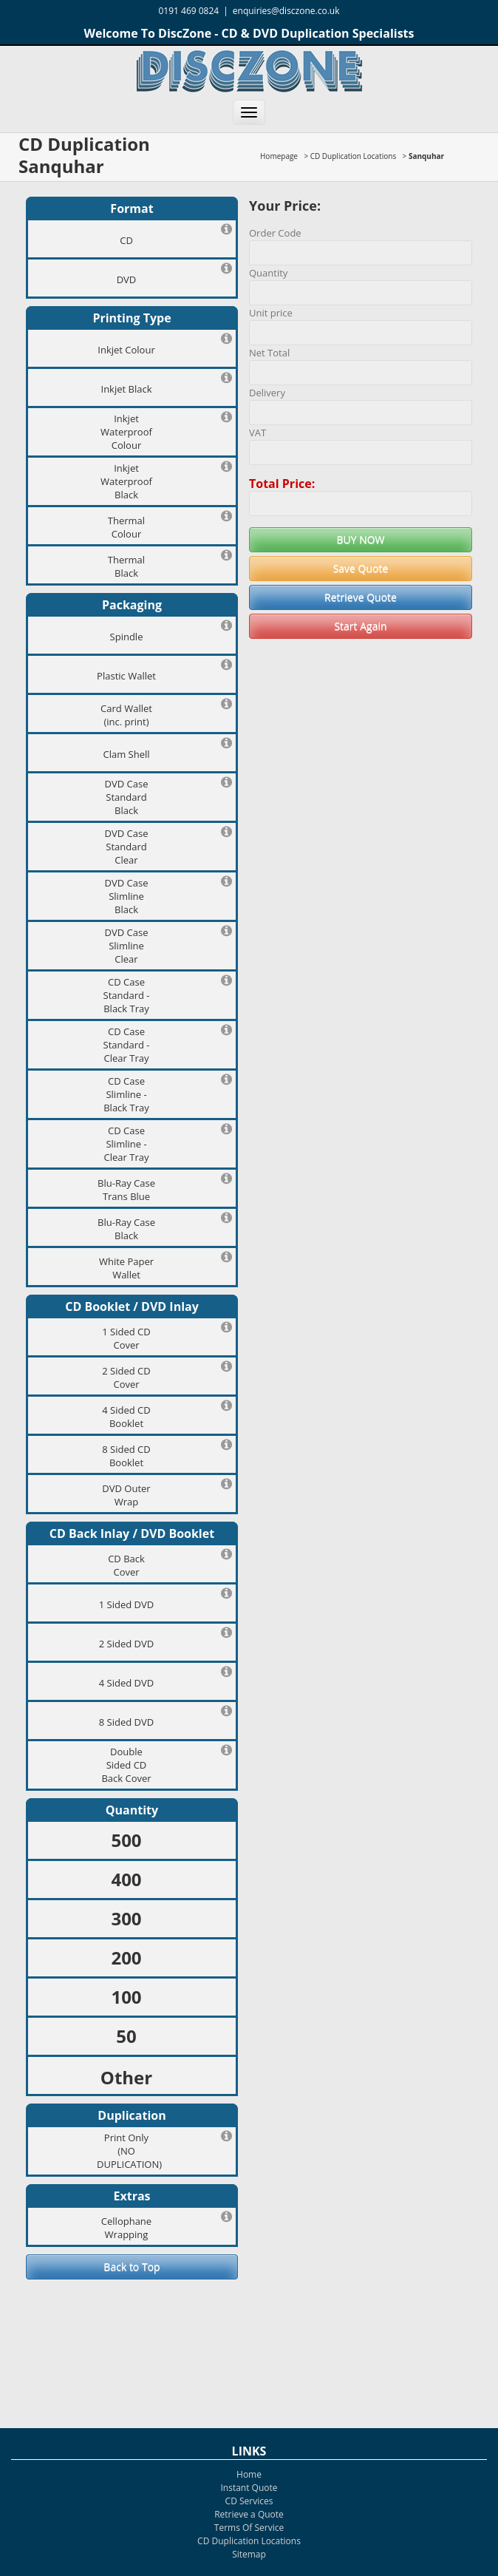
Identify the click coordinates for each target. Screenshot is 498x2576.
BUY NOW (360, 539)
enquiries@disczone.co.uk (286, 10)
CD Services (249, 2501)
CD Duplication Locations (353, 156)
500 (126, 1840)
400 (126, 1879)
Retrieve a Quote (249, 2514)
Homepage (279, 156)
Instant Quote (248, 2487)
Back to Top (131, 2267)
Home (249, 2474)
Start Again (360, 626)
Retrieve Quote (360, 597)
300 (126, 1918)
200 (126, 1957)
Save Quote (361, 568)
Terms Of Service (249, 2527)
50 (126, 2036)
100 (126, 1996)
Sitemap (249, 2554)
